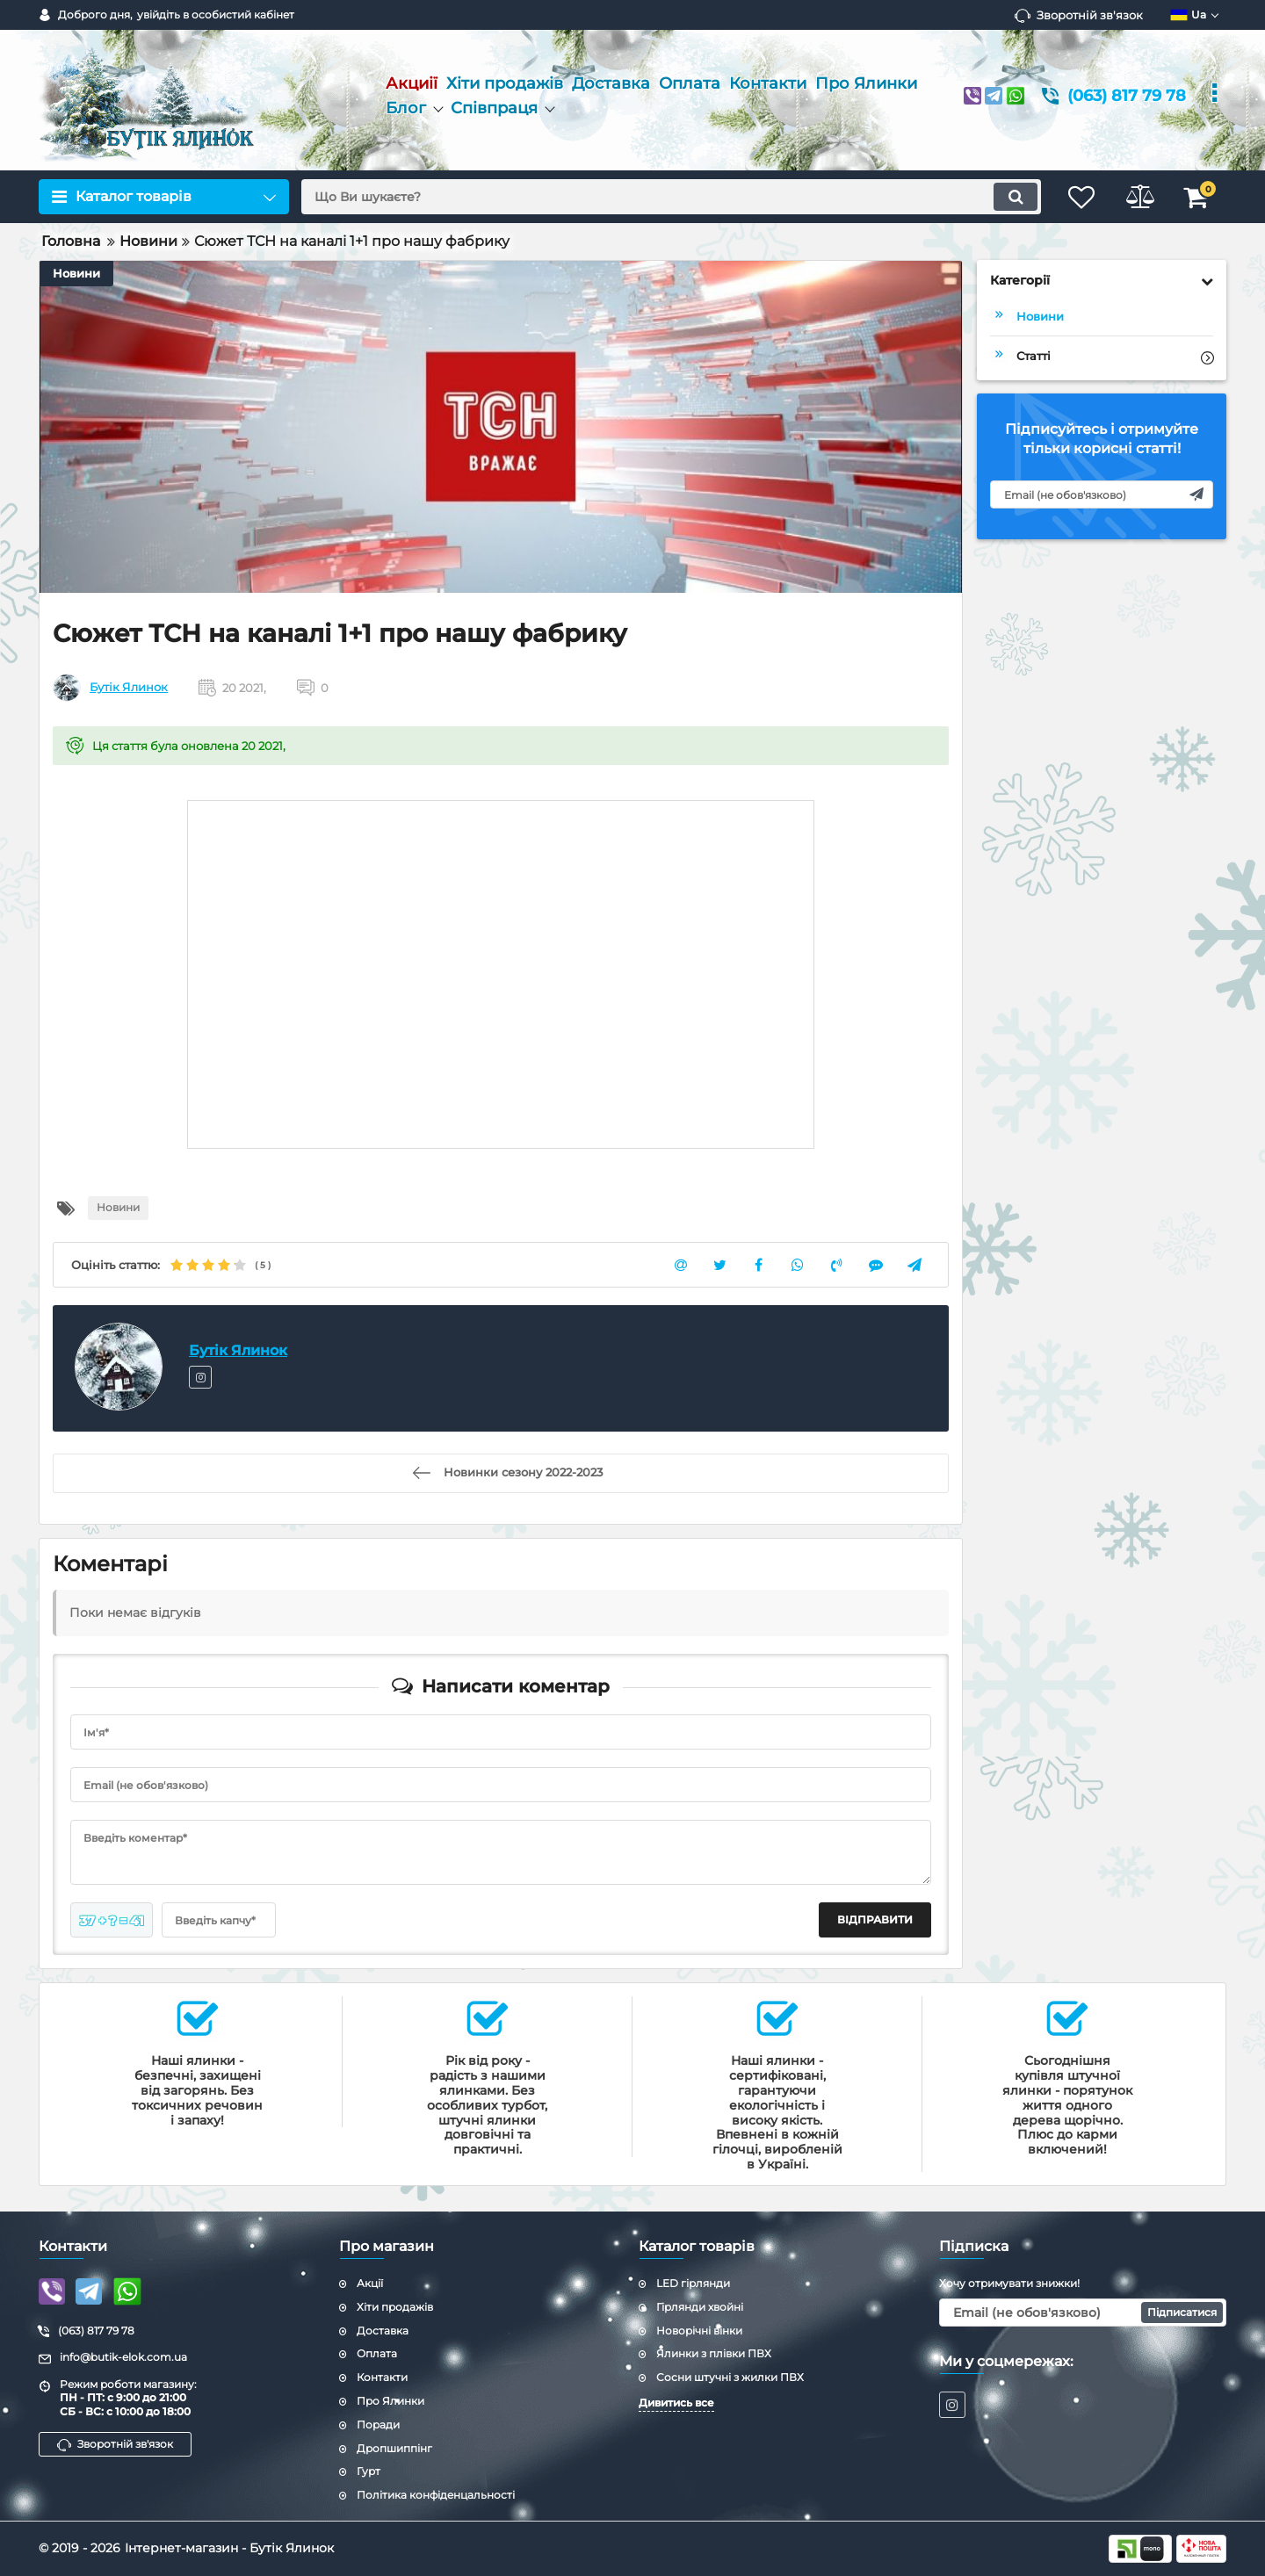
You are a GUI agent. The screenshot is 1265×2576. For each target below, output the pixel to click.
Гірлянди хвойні (699, 2306)
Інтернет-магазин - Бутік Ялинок (229, 2548)
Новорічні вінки (699, 2330)
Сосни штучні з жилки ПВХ (730, 2377)
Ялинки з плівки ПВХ (713, 2353)
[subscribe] (1101, 494)
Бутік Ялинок (129, 688)
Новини (76, 273)
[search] (665, 196)
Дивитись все (676, 2402)
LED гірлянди (693, 2283)
